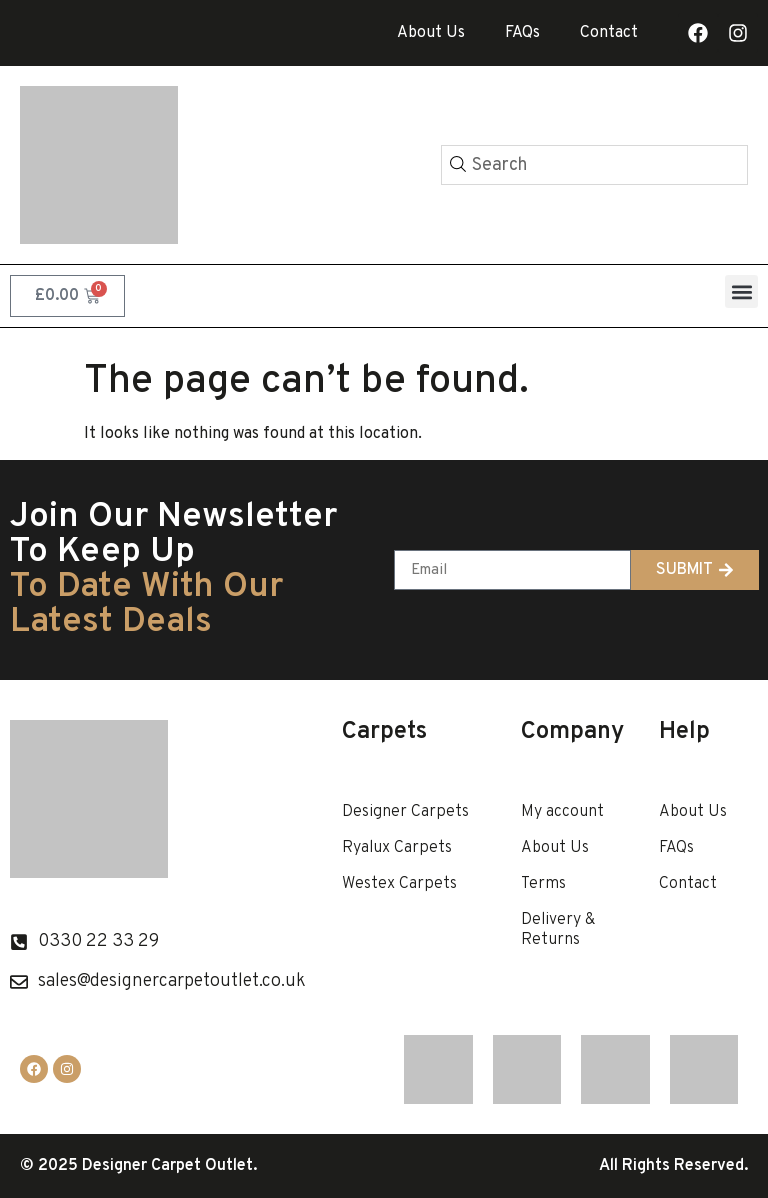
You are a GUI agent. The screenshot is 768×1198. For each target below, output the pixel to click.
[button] (741, 291)
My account (562, 812)
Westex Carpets (399, 884)
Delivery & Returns (558, 930)
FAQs (522, 33)
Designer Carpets (405, 812)
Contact (609, 33)
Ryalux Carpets (397, 848)
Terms (543, 884)
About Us (431, 33)
